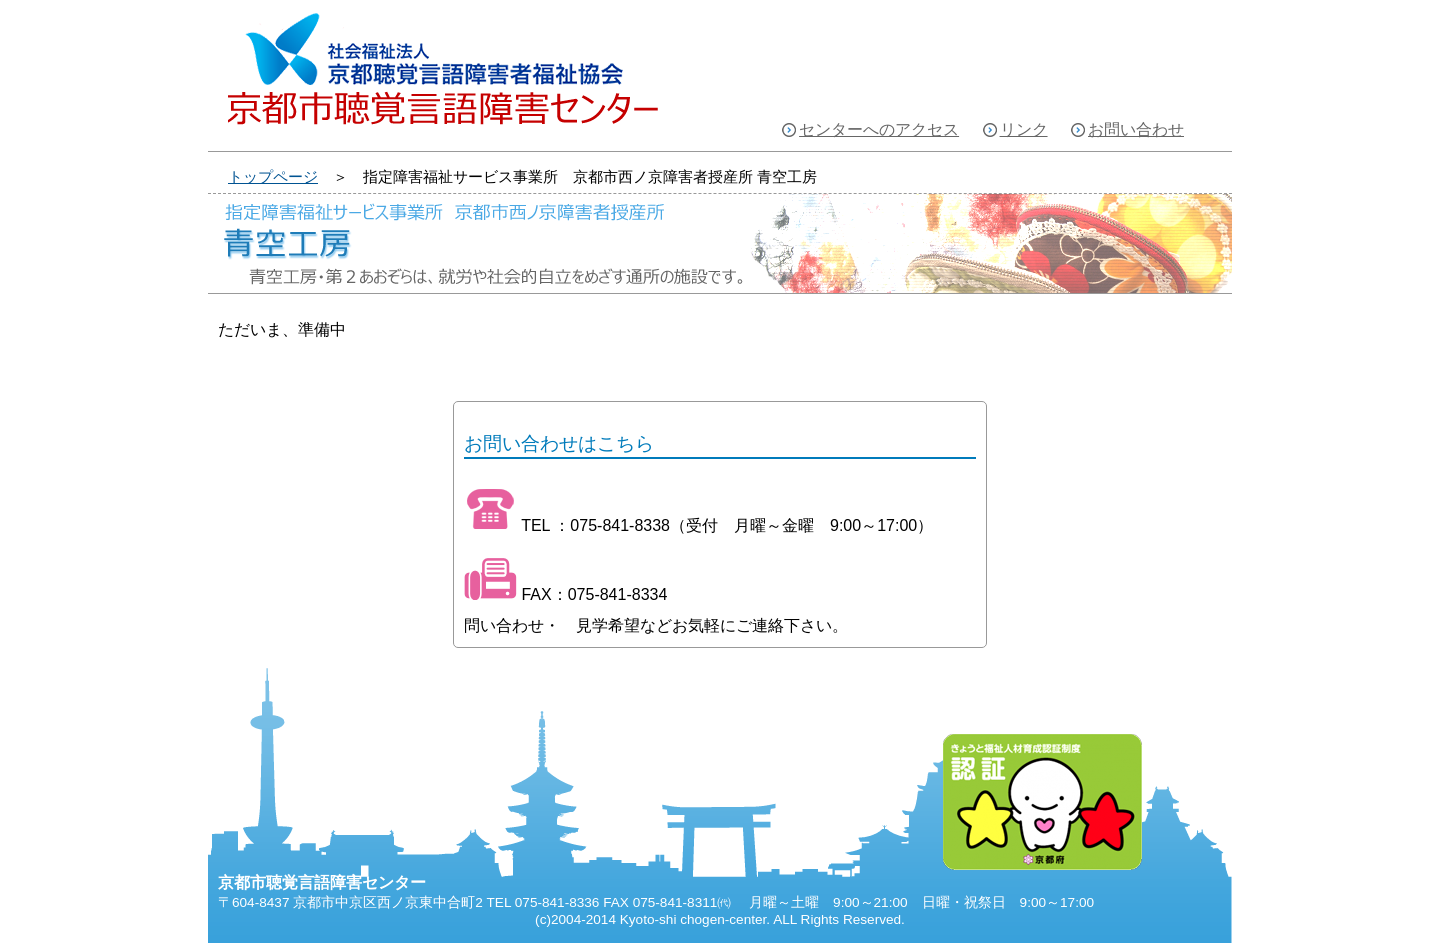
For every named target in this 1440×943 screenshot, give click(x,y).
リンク (1024, 129)
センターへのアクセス (879, 129)
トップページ (273, 176)
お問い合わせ (1136, 129)
